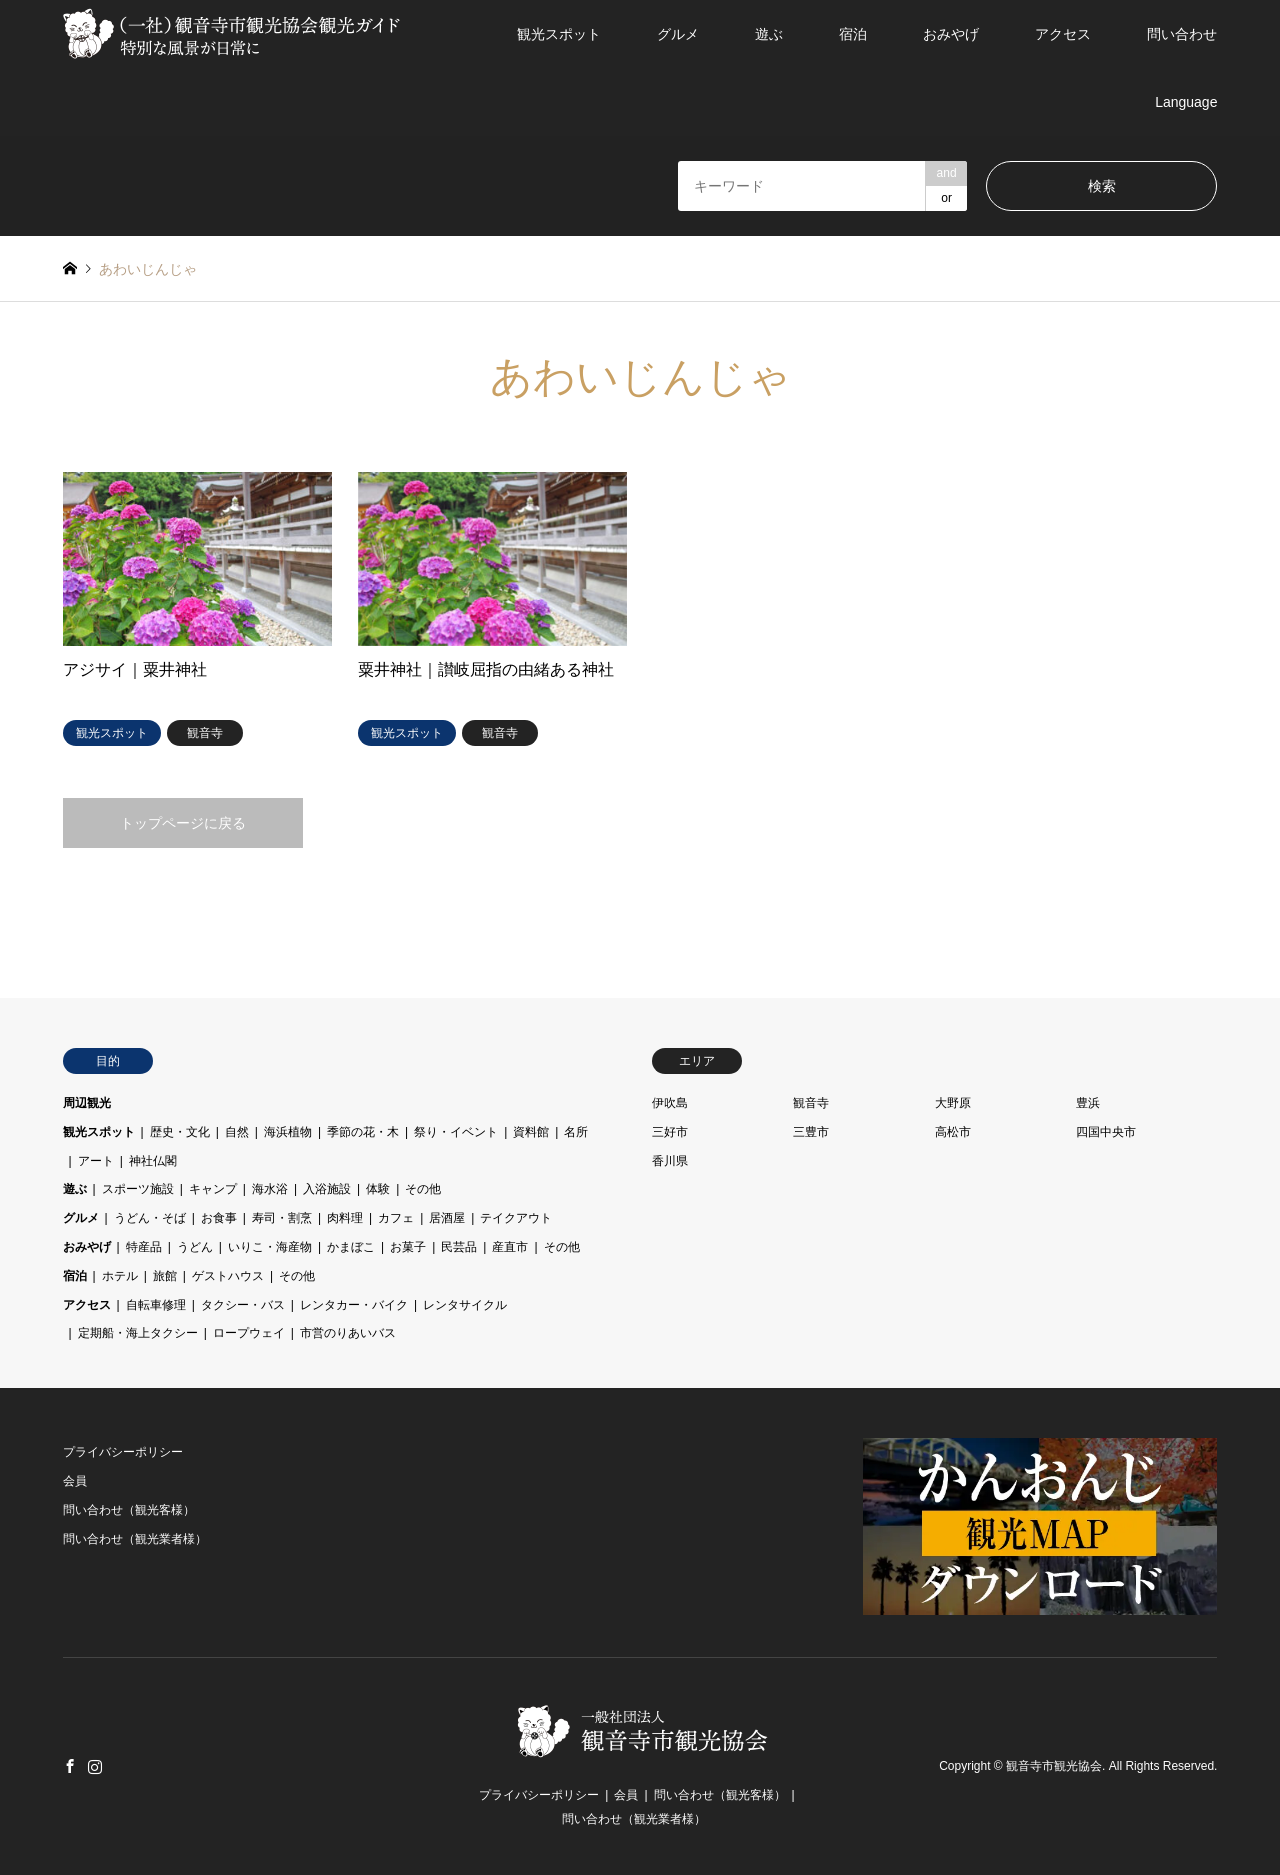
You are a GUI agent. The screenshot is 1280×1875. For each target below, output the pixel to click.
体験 (378, 1189)
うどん (195, 1247)
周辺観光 (87, 1103)
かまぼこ (351, 1247)
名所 (576, 1132)
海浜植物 (288, 1132)
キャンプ (213, 1189)
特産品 (144, 1247)
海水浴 (270, 1189)
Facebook (70, 1766)
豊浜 (1088, 1103)
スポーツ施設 (138, 1189)
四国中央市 (1106, 1132)
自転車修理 (156, 1305)
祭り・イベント (456, 1132)
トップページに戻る (183, 823)
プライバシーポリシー (123, 1452)
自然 (237, 1132)
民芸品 (459, 1247)
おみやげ (951, 34)
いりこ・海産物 (270, 1247)
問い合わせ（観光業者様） (135, 1539)
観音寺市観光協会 (1054, 1766)
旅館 (165, 1276)
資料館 (531, 1132)
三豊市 (811, 1132)
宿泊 (853, 34)
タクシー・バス (243, 1305)
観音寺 (811, 1103)
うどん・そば (150, 1218)
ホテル (120, 1276)
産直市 (510, 1247)
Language (1186, 102)
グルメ (678, 34)
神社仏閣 (153, 1161)
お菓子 (408, 1247)
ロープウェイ (249, 1333)
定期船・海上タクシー (138, 1333)
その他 (423, 1189)
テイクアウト (516, 1218)
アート (96, 1161)
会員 (75, 1481)
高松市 (953, 1132)
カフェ (396, 1218)
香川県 (670, 1161)
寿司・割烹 (282, 1218)
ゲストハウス (228, 1276)
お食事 (219, 1218)
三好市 (670, 1132)
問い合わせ (1182, 34)
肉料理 (345, 1218)
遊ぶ (769, 34)
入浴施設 (327, 1189)
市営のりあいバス (348, 1333)
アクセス (1063, 34)
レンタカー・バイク (354, 1305)
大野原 (953, 1103)
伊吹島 (670, 1103)
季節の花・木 (363, 1132)
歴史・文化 (180, 1132)
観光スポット (559, 34)
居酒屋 (447, 1218)
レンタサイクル (465, 1305)
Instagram (95, 1766)
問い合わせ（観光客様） (129, 1510)
